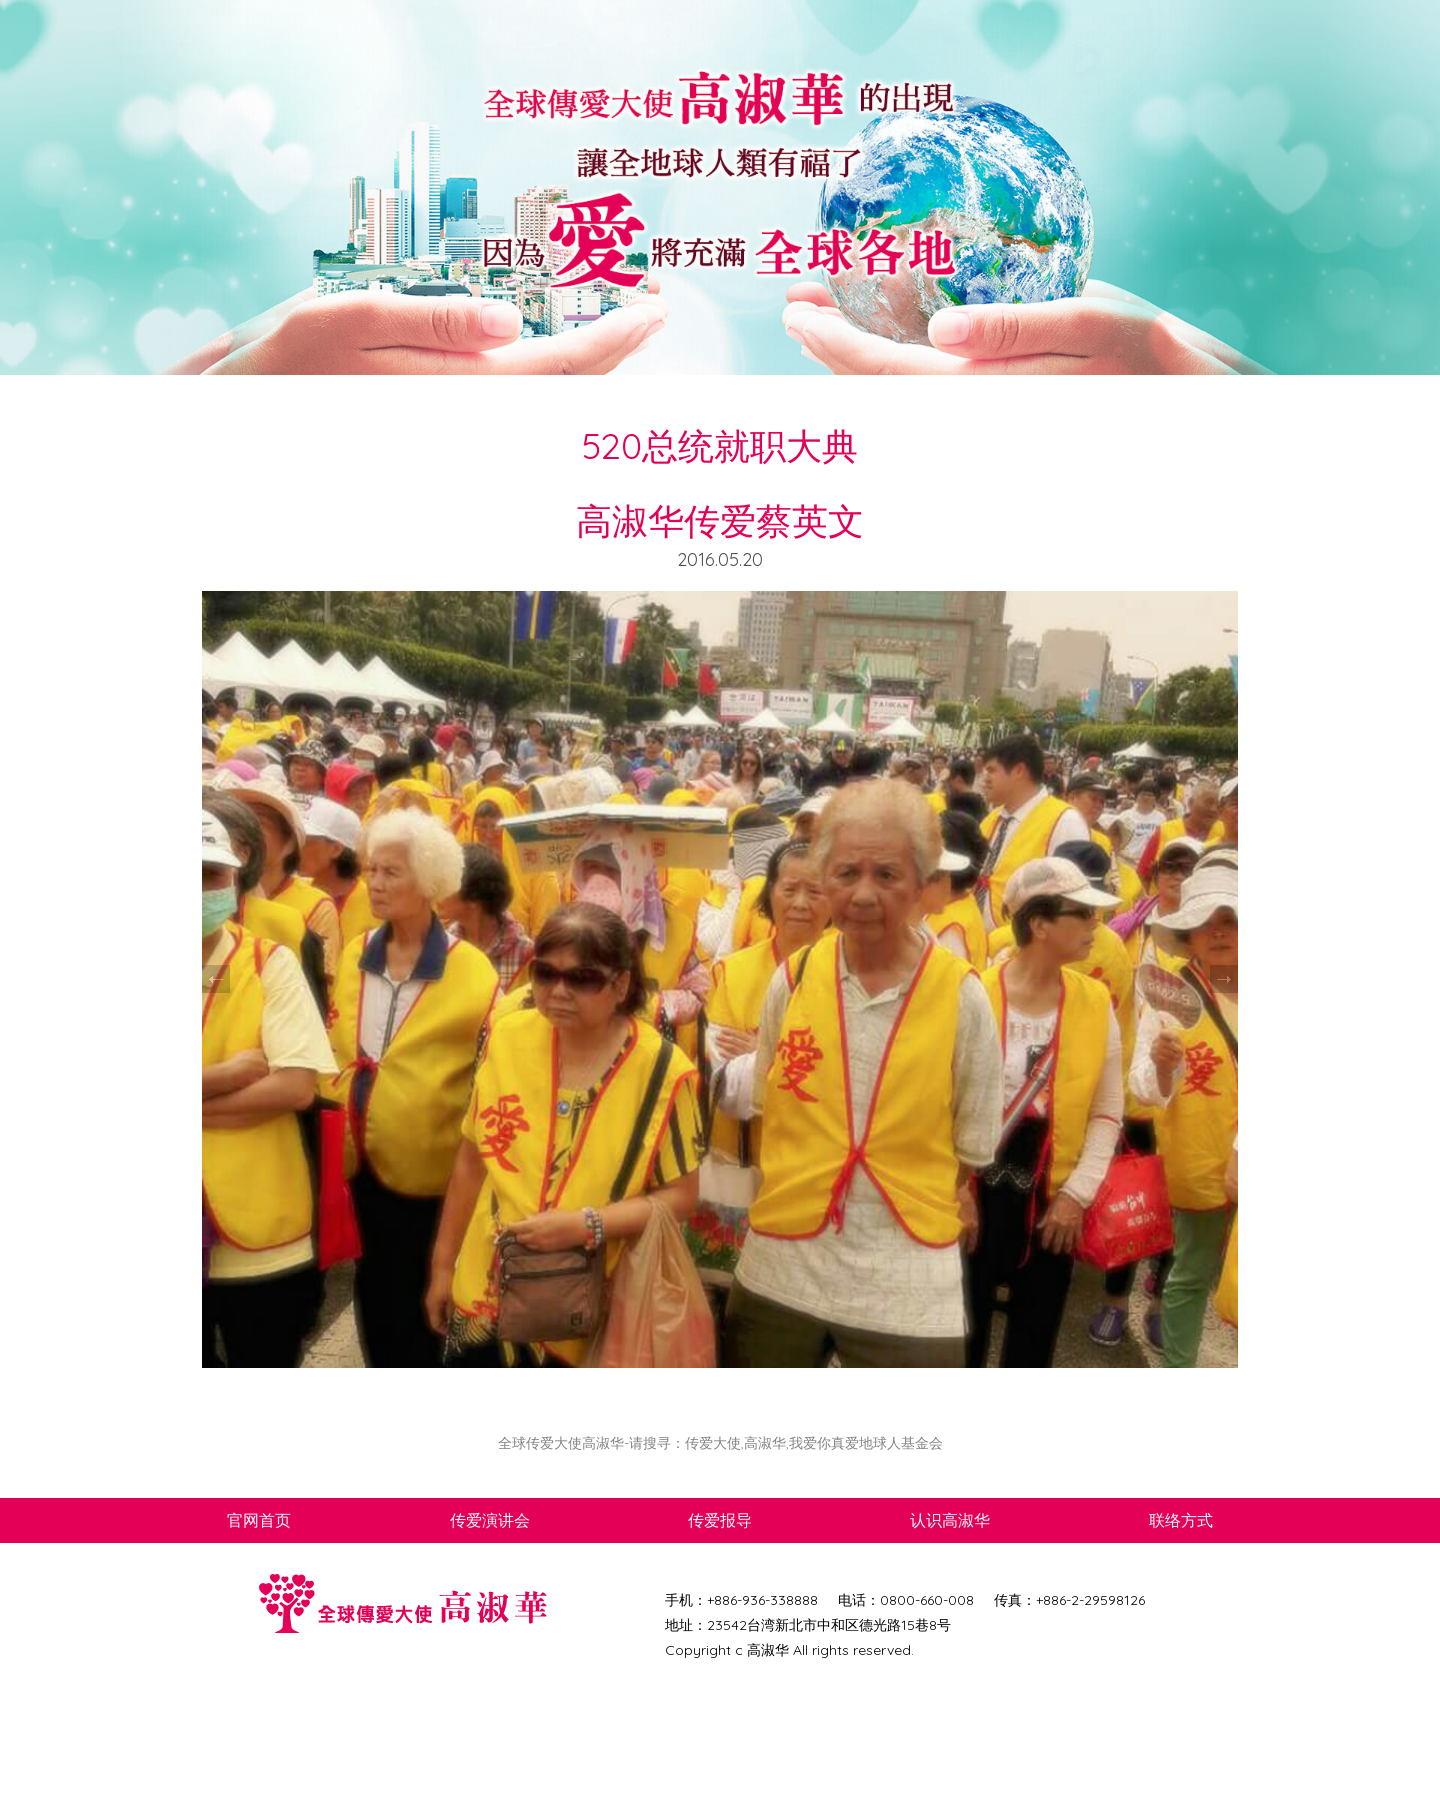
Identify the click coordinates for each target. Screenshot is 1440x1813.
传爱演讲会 (490, 1520)
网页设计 (733, 1675)
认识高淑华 (950, 1520)
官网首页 (259, 1520)
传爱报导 (720, 1520)
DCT (694, 1675)
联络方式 (1181, 1520)
